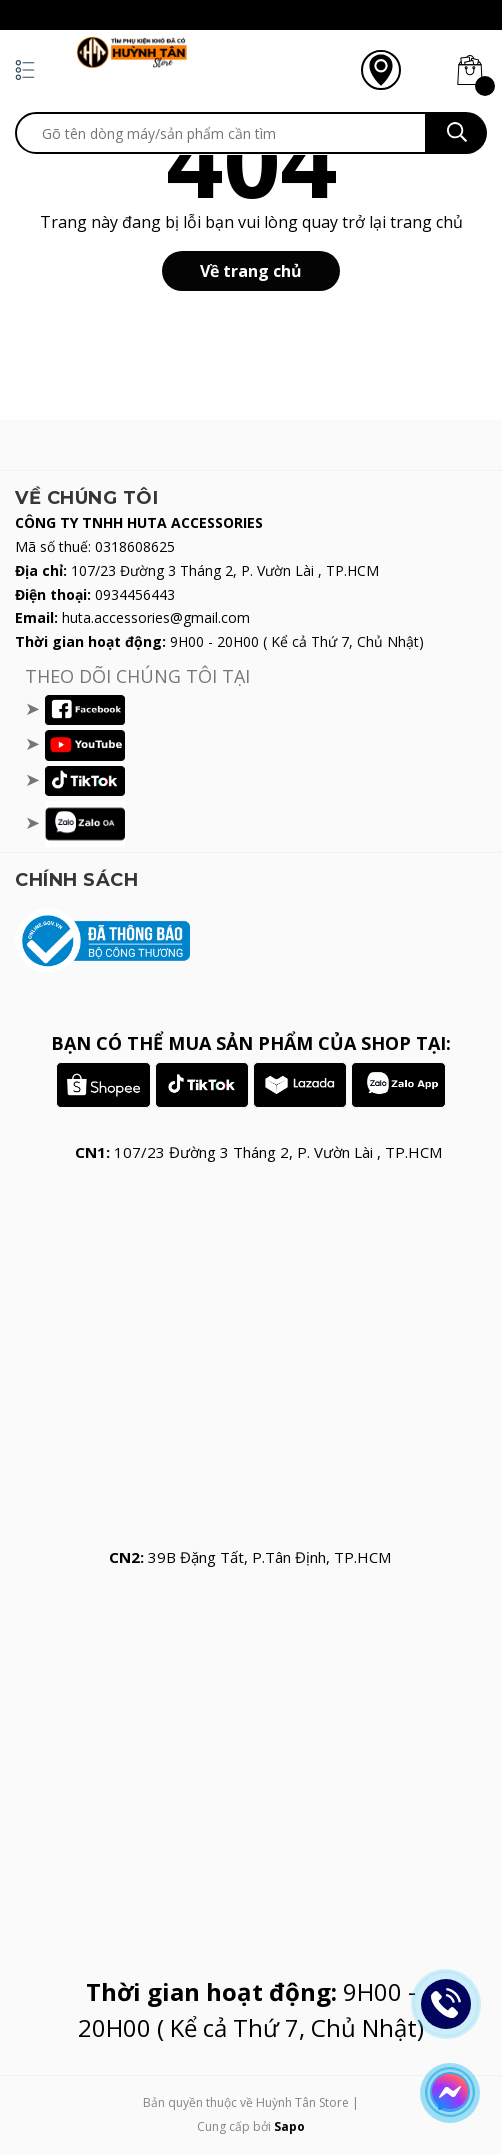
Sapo (289, 2126)
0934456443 (135, 594)
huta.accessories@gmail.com (156, 617)
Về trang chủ (251, 271)
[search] (221, 133)
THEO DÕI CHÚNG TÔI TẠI (137, 676)
